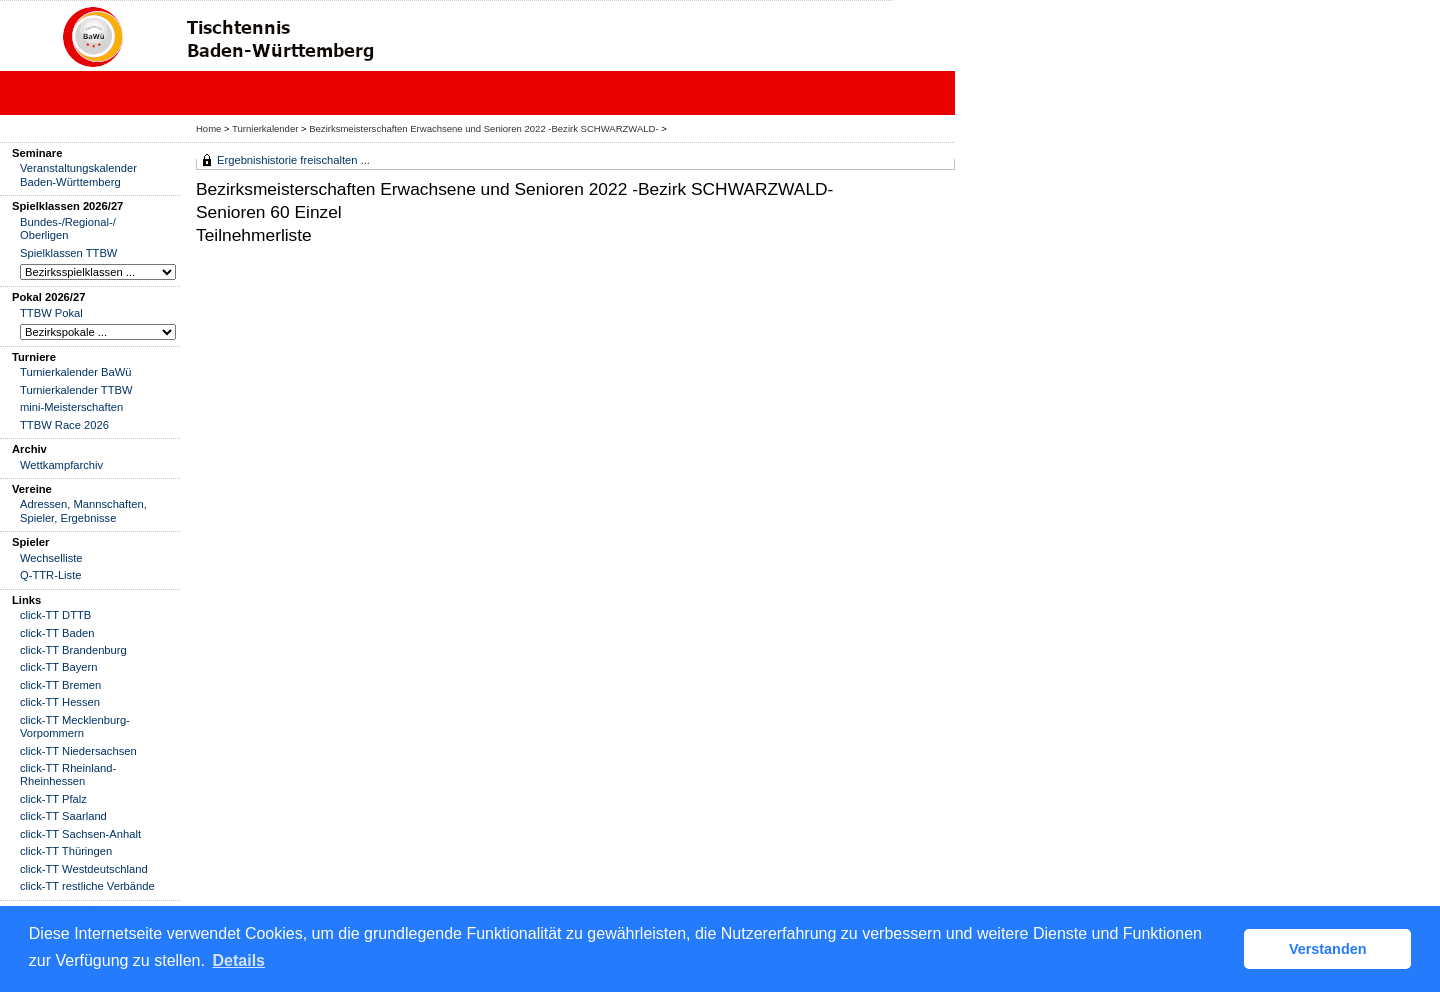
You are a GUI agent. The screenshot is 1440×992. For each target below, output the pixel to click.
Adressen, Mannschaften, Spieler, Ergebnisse (83, 510)
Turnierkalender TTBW (76, 390)
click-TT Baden (57, 633)
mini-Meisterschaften (71, 407)
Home (208, 128)
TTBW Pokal (51, 313)
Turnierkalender (265, 128)
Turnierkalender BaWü (76, 372)
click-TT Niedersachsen (78, 751)
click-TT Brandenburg (73, 650)
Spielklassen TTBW (68, 253)
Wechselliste (51, 558)
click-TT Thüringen (66, 851)
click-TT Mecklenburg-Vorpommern (75, 726)
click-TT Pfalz (53, 799)
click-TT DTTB (55, 615)
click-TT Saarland (63, 816)
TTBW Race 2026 (64, 425)
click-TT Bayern (59, 667)
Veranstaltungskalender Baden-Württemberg (78, 174)
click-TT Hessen (60, 702)
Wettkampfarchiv (61, 465)
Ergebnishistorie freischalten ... (293, 160)
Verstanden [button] (1328, 949)
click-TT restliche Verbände (87, 886)
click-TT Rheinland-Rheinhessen (68, 774)
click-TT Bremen (60, 685)
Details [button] (239, 960)
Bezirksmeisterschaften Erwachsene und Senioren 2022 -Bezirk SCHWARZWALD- (483, 128)
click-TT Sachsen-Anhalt (80, 834)
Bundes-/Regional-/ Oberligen (68, 228)
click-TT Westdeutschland (84, 869)
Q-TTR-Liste (51, 575)
